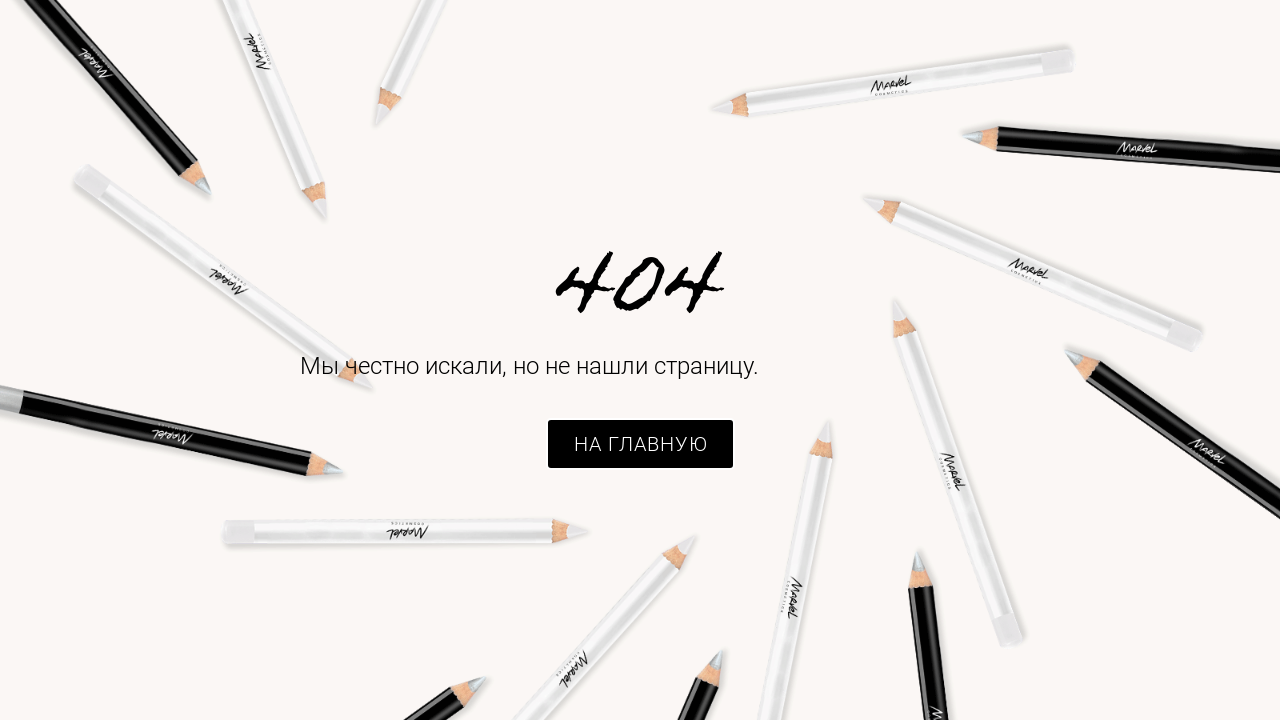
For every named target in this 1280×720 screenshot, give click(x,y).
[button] (640, 444)
